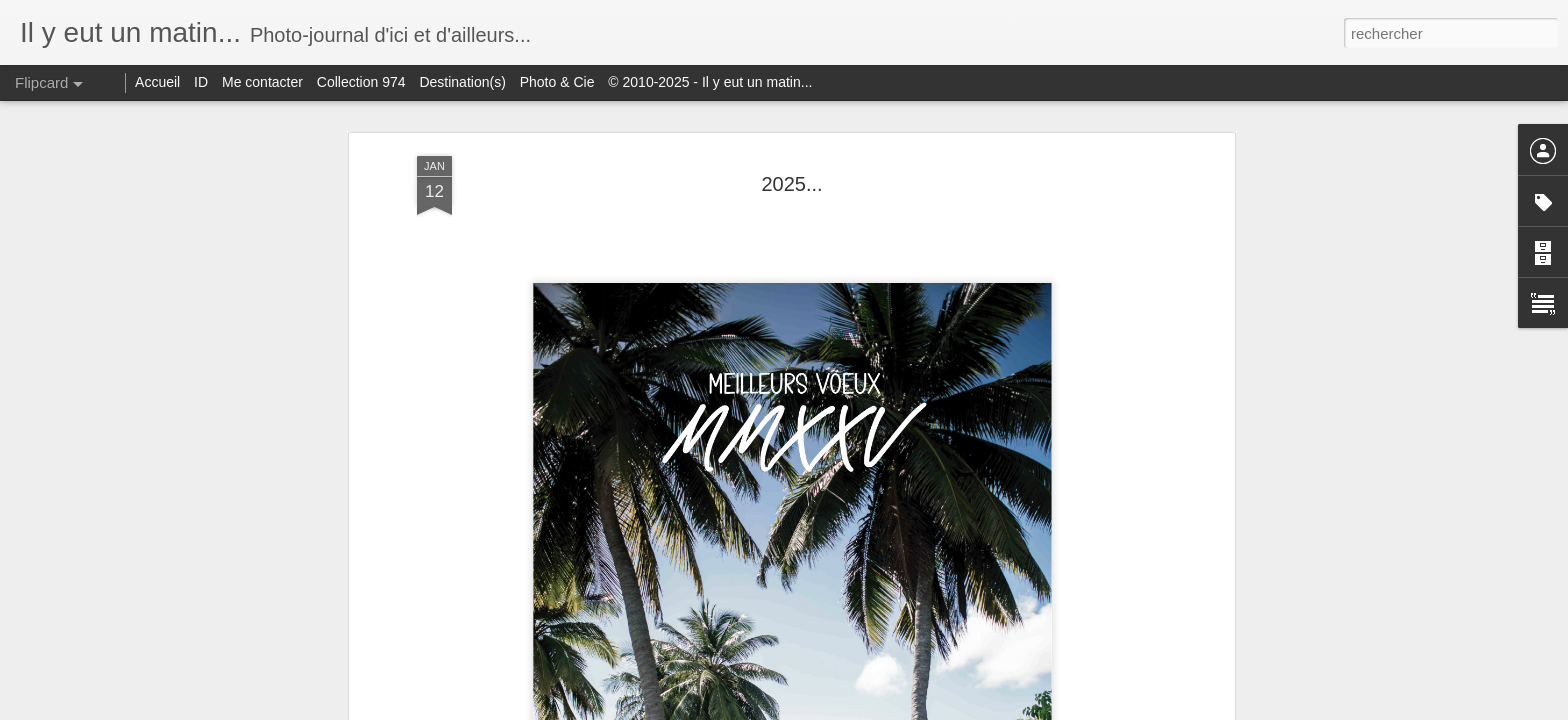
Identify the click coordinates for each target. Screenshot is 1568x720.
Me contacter (262, 82)
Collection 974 (361, 82)
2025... (791, 184)
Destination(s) (462, 82)
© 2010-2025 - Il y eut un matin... (710, 82)
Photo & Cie (557, 82)
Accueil (157, 82)
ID (201, 82)
